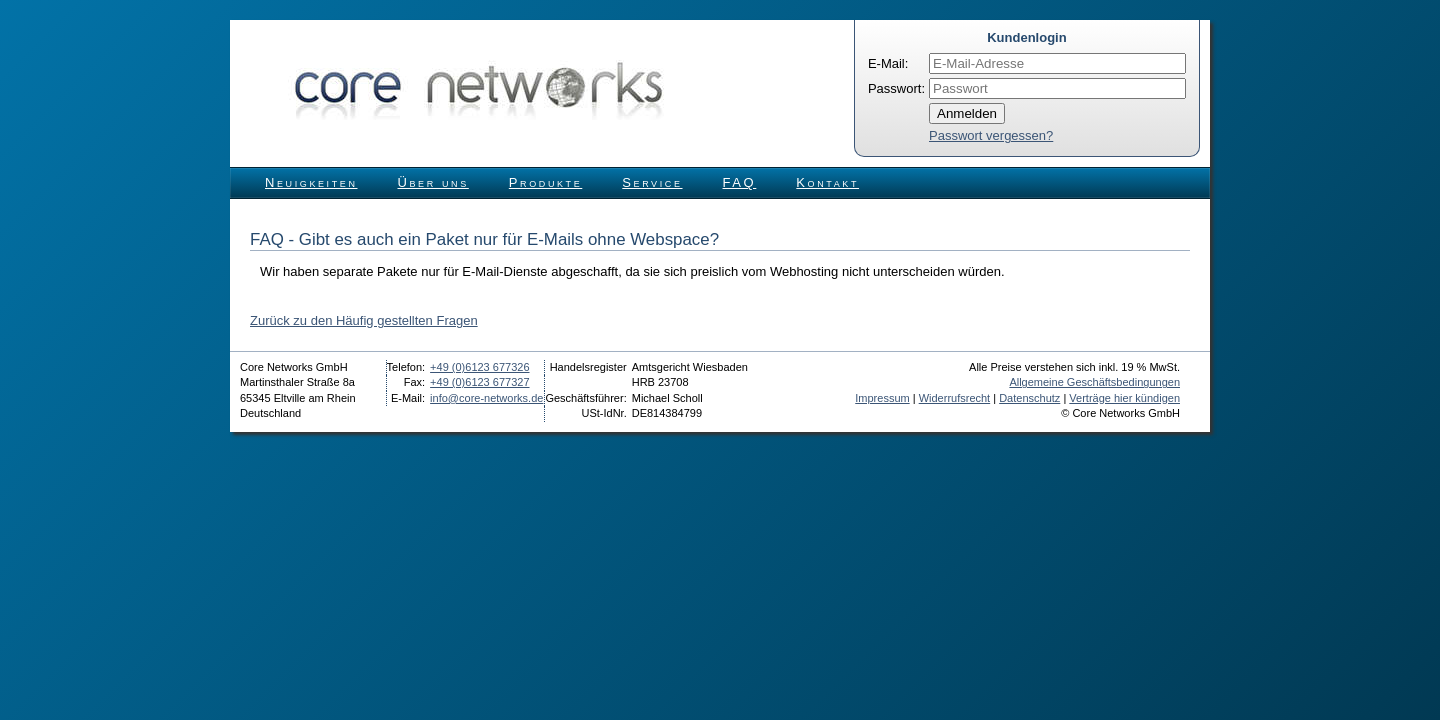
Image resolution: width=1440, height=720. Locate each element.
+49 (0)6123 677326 (479, 367)
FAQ (740, 182)
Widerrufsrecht (955, 398)
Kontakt (827, 182)
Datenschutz (1029, 398)
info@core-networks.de (486, 398)
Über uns (433, 182)
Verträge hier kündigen (1124, 398)
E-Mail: (888, 63)
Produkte (545, 182)
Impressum (882, 398)
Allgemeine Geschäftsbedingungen (1094, 382)
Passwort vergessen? (991, 135)
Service (652, 182)
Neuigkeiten (311, 182)
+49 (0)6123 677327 (479, 382)
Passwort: (896, 88)
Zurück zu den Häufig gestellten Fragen (364, 320)
